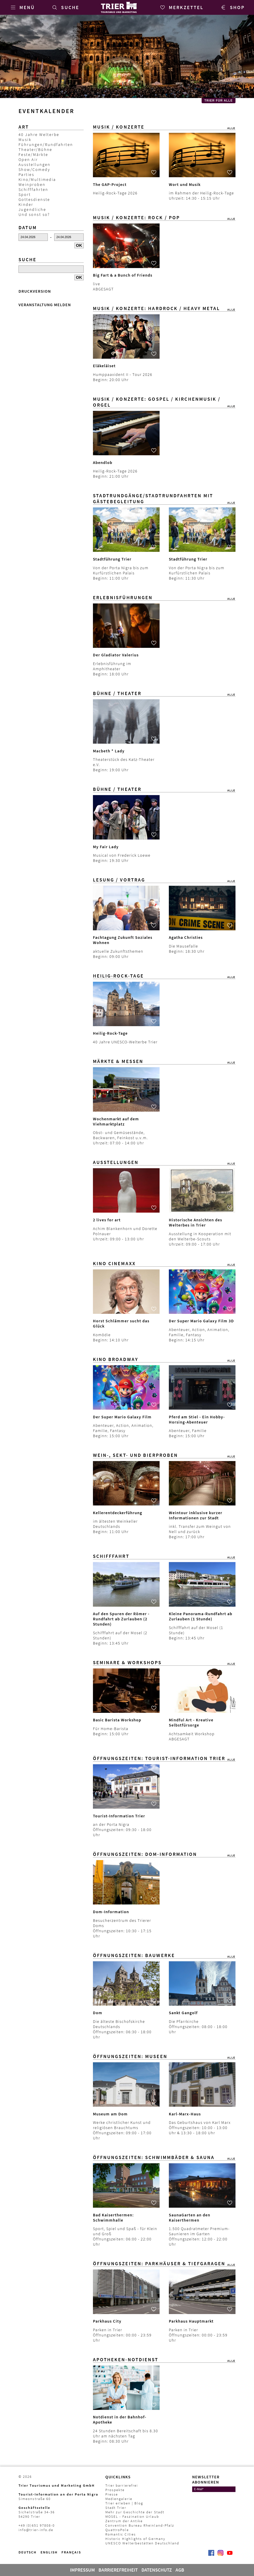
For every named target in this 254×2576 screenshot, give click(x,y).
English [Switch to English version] (49, 2552)
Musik (25, 139)
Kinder (26, 204)
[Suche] (65, 7)
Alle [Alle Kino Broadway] (231, 1360)
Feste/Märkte (33, 154)
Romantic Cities (120, 2534)
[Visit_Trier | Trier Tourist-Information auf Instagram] (220, 2555)
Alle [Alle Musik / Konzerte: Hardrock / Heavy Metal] (231, 309)
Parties (26, 174)
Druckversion (35, 291)
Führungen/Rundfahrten (46, 144)
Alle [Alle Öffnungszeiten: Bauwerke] (231, 1956)
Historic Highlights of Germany (135, 2538)
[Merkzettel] (181, 7)
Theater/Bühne (35, 149)
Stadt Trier (115, 2507)
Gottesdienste (34, 199)
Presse (111, 2494)
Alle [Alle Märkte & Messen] (231, 1062)
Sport (25, 194)
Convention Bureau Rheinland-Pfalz (139, 2525)
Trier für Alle (218, 100)
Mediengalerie (118, 2498)
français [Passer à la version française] (71, 2552)
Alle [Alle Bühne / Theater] (231, 694)
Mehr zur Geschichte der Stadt (134, 2512)
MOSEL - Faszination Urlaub (132, 2516)
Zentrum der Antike (124, 2521)
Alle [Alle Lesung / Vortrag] (231, 881)
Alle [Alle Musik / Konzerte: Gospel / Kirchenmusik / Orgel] (231, 406)
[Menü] (22, 7)
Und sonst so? (34, 214)
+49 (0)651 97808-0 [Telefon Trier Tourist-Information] (37, 2525)
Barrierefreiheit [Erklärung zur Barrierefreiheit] (118, 2570)
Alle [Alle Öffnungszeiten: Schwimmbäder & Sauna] (231, 2158)
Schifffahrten (33, 189)
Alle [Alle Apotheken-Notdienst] (231, 2361)
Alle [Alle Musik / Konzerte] (231, 128)
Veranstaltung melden (45, 304)
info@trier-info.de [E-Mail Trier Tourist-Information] (36, 2530)
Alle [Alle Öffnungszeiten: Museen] (231, 2057)
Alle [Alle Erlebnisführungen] (231, 598)
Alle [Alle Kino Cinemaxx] (231, 1264)
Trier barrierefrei (121, 2485)
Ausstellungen (35, 164)
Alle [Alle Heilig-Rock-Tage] (231, 977)
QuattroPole (117, 2530)
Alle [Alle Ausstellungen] (231, 1163)
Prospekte (115, 2490)
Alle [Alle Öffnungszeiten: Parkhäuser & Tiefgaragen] (231, 2265)
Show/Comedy (34, 169)
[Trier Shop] (232, 7)
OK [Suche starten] (79, 245)
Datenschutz (156, 2570)
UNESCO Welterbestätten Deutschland (142, 2543)
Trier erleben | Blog (124, 2503)
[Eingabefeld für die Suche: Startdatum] (33, 237)
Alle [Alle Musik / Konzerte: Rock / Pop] (231, 219)
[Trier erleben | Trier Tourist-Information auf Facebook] (211, 2555)
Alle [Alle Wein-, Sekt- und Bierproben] (231, 1456)
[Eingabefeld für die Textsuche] (51, 269)
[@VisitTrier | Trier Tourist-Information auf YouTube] (230, 2555)
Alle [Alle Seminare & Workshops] (231, 1663)
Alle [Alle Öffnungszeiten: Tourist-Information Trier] (231, 1759)
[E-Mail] (213, 2489)
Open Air (28, 159)
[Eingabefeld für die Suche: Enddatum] (68, 237)
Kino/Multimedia (37, 179)
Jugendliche (32, 209)
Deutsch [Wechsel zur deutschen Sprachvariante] (28, 2552)
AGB (180, 2570)
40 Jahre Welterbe (39, 134)
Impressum (82, 2570)
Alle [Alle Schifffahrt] (231, 1557)
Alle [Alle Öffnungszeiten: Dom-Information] (231, 1855)
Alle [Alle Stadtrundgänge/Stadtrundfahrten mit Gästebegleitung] (231, 502)
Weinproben (32, 184)
